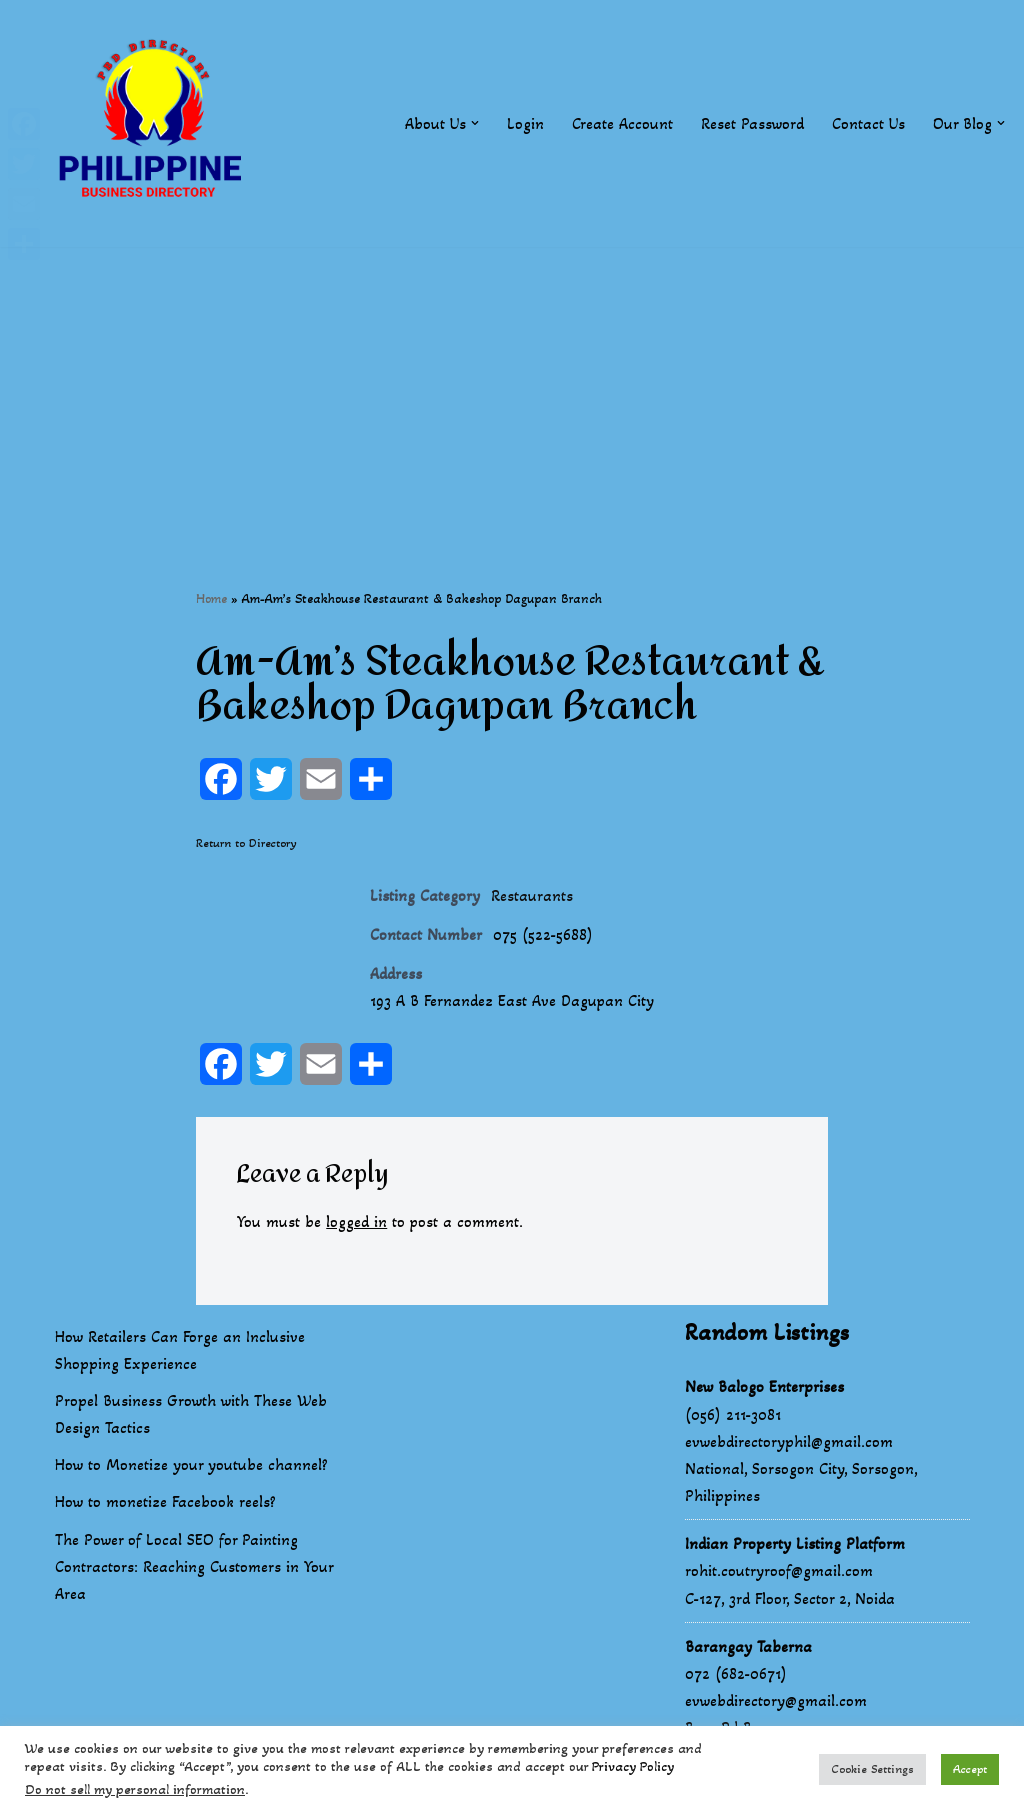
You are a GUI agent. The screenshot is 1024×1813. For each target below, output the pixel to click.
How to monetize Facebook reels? (165, 1502)
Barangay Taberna (748, 1647)
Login (525, 123)
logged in (356, 1221)
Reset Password (752, 123)
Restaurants (532, 895)
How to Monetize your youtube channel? (191, 1465)
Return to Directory (246, 843)
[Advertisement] (512, 387)
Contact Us (868, 123)
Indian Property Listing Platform (795, 1544)
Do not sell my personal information (135, 1789)
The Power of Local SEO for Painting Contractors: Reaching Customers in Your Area (194, 1567)
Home (211, 598)
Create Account (622, 123)
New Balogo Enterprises (764, 1387)
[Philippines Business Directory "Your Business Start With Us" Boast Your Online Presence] (155, 123)
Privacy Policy (633, 1766)
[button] (475, 123)
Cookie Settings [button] (872, 1769)
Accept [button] (970, 1769)
